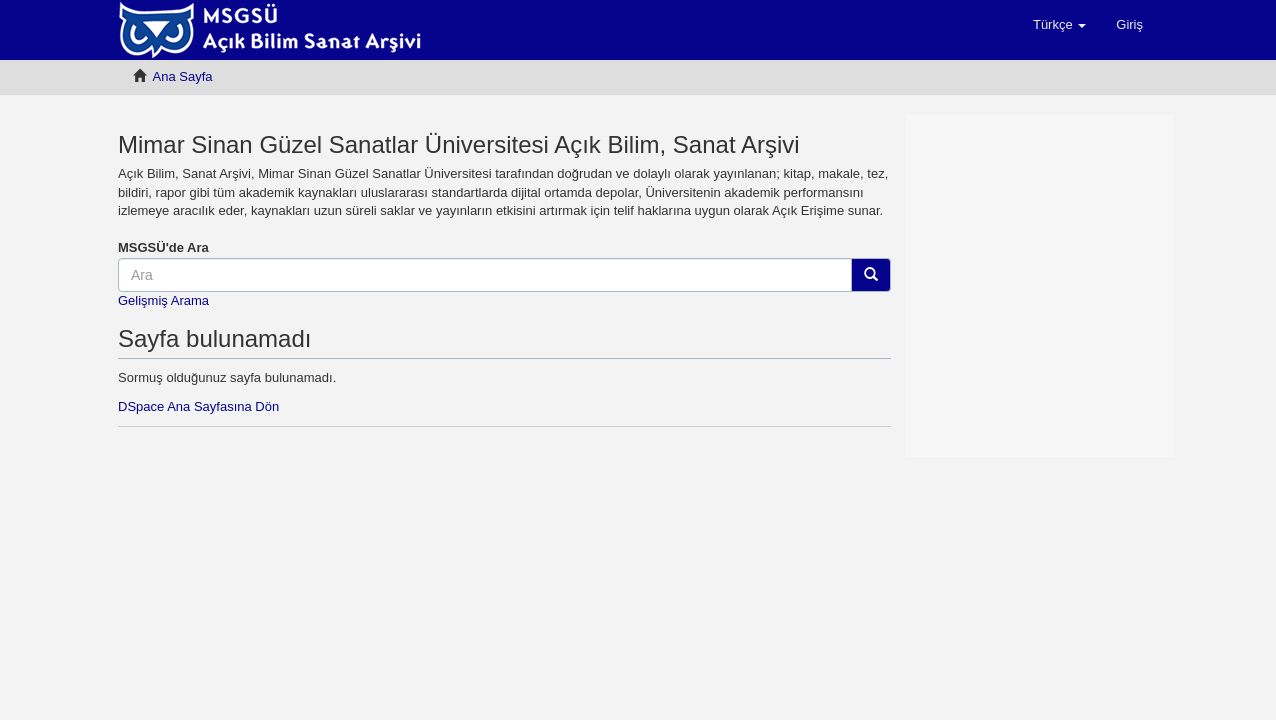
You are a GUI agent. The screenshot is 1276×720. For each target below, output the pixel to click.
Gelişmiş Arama (163, 300)
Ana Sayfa (183, 76)
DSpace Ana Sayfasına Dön (198, 406)
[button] (1059, 25)
